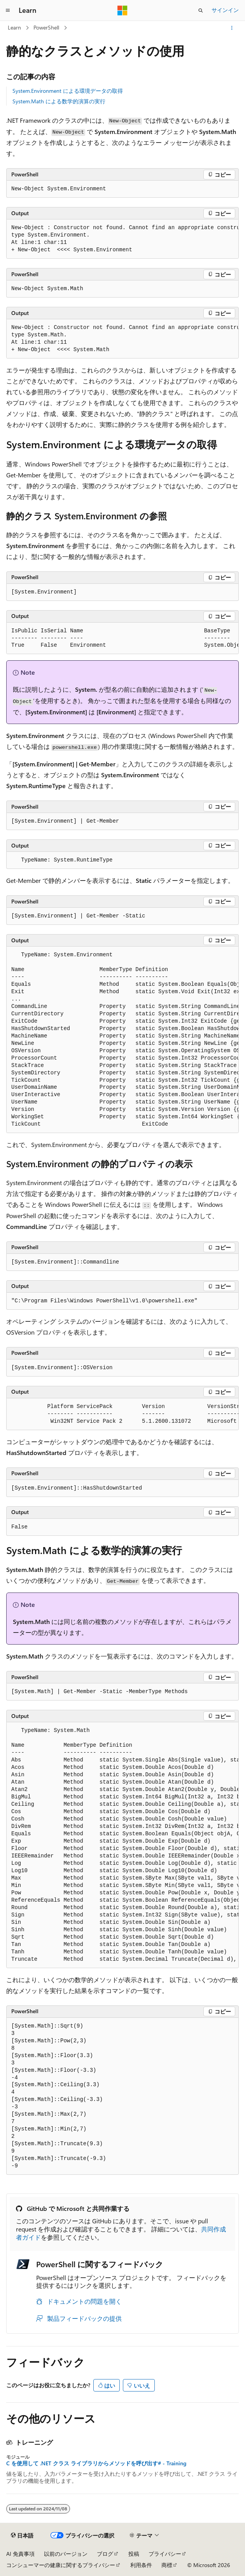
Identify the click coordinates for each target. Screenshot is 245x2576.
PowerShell (46, 27)
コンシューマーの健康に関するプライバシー (60, 2565)
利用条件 (141, 2565)
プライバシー (165, 2553)
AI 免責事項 (20, 2553)
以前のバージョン (66, 2553)
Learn (14, 27)
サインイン (225, 10)
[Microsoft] (122, 10)
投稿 (133, 2553)
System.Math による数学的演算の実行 (58, 101)
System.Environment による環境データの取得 (67, 90)
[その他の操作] (232, 28)
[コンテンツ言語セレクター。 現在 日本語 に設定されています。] (22, 2535)
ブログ (105, 2553)
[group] (122, 239)
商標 (166, 2565)
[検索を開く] (200, 10)
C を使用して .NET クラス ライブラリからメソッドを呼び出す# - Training (96, 2463)
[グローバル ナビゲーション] (8, 10)
